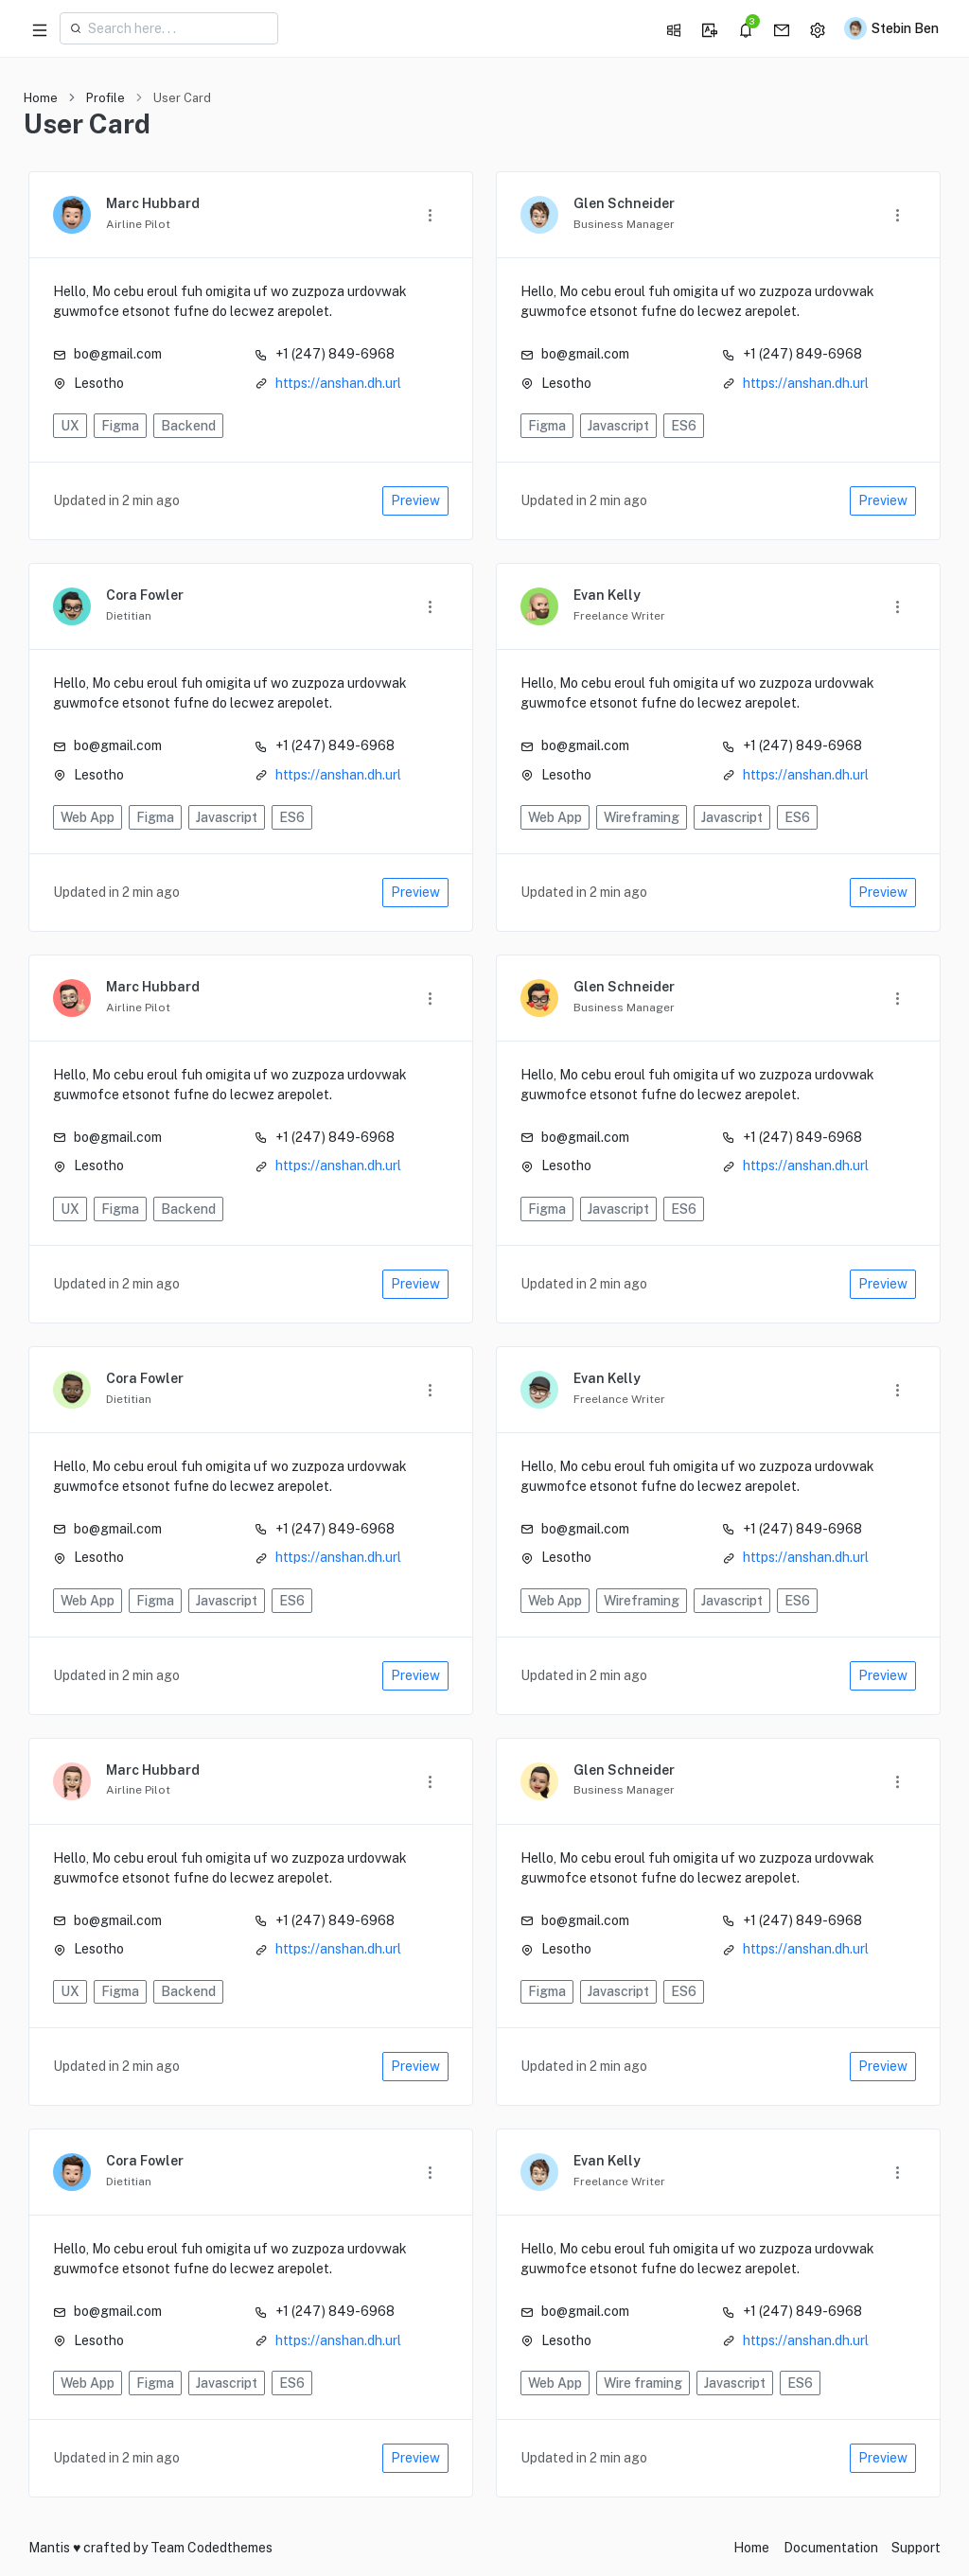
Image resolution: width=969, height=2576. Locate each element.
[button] (669, 28)
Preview (415, 500)
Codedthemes (230, 2547)
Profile (105, 98)
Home (41, 98)
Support (916, 2547)
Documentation (831, 2547)
